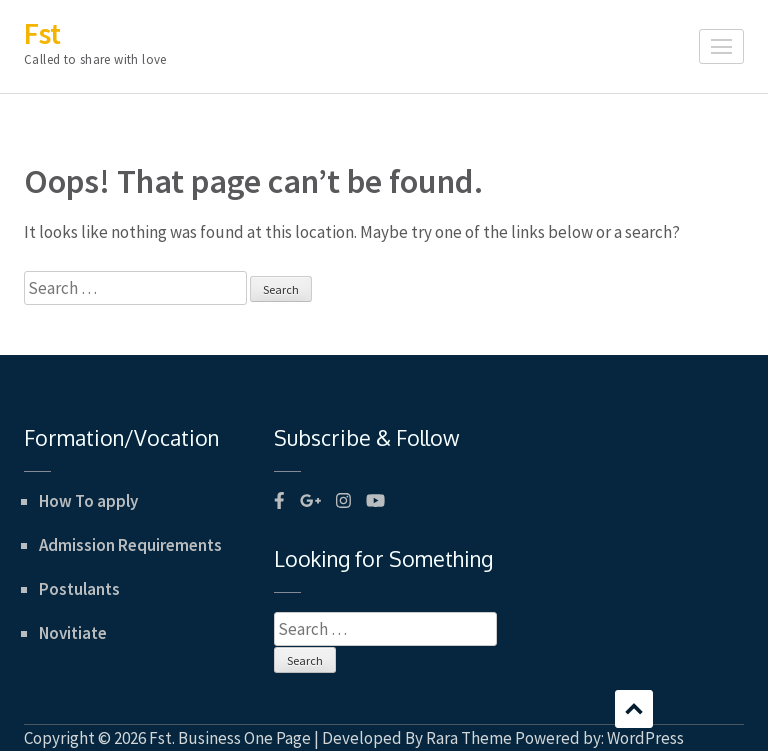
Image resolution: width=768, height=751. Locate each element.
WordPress (645, 738)
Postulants (79, 589)
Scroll (634, 709)
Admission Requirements (130, 545)
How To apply (88, 501)
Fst (42, 33)
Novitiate (73, 633)
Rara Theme (469, 738)
